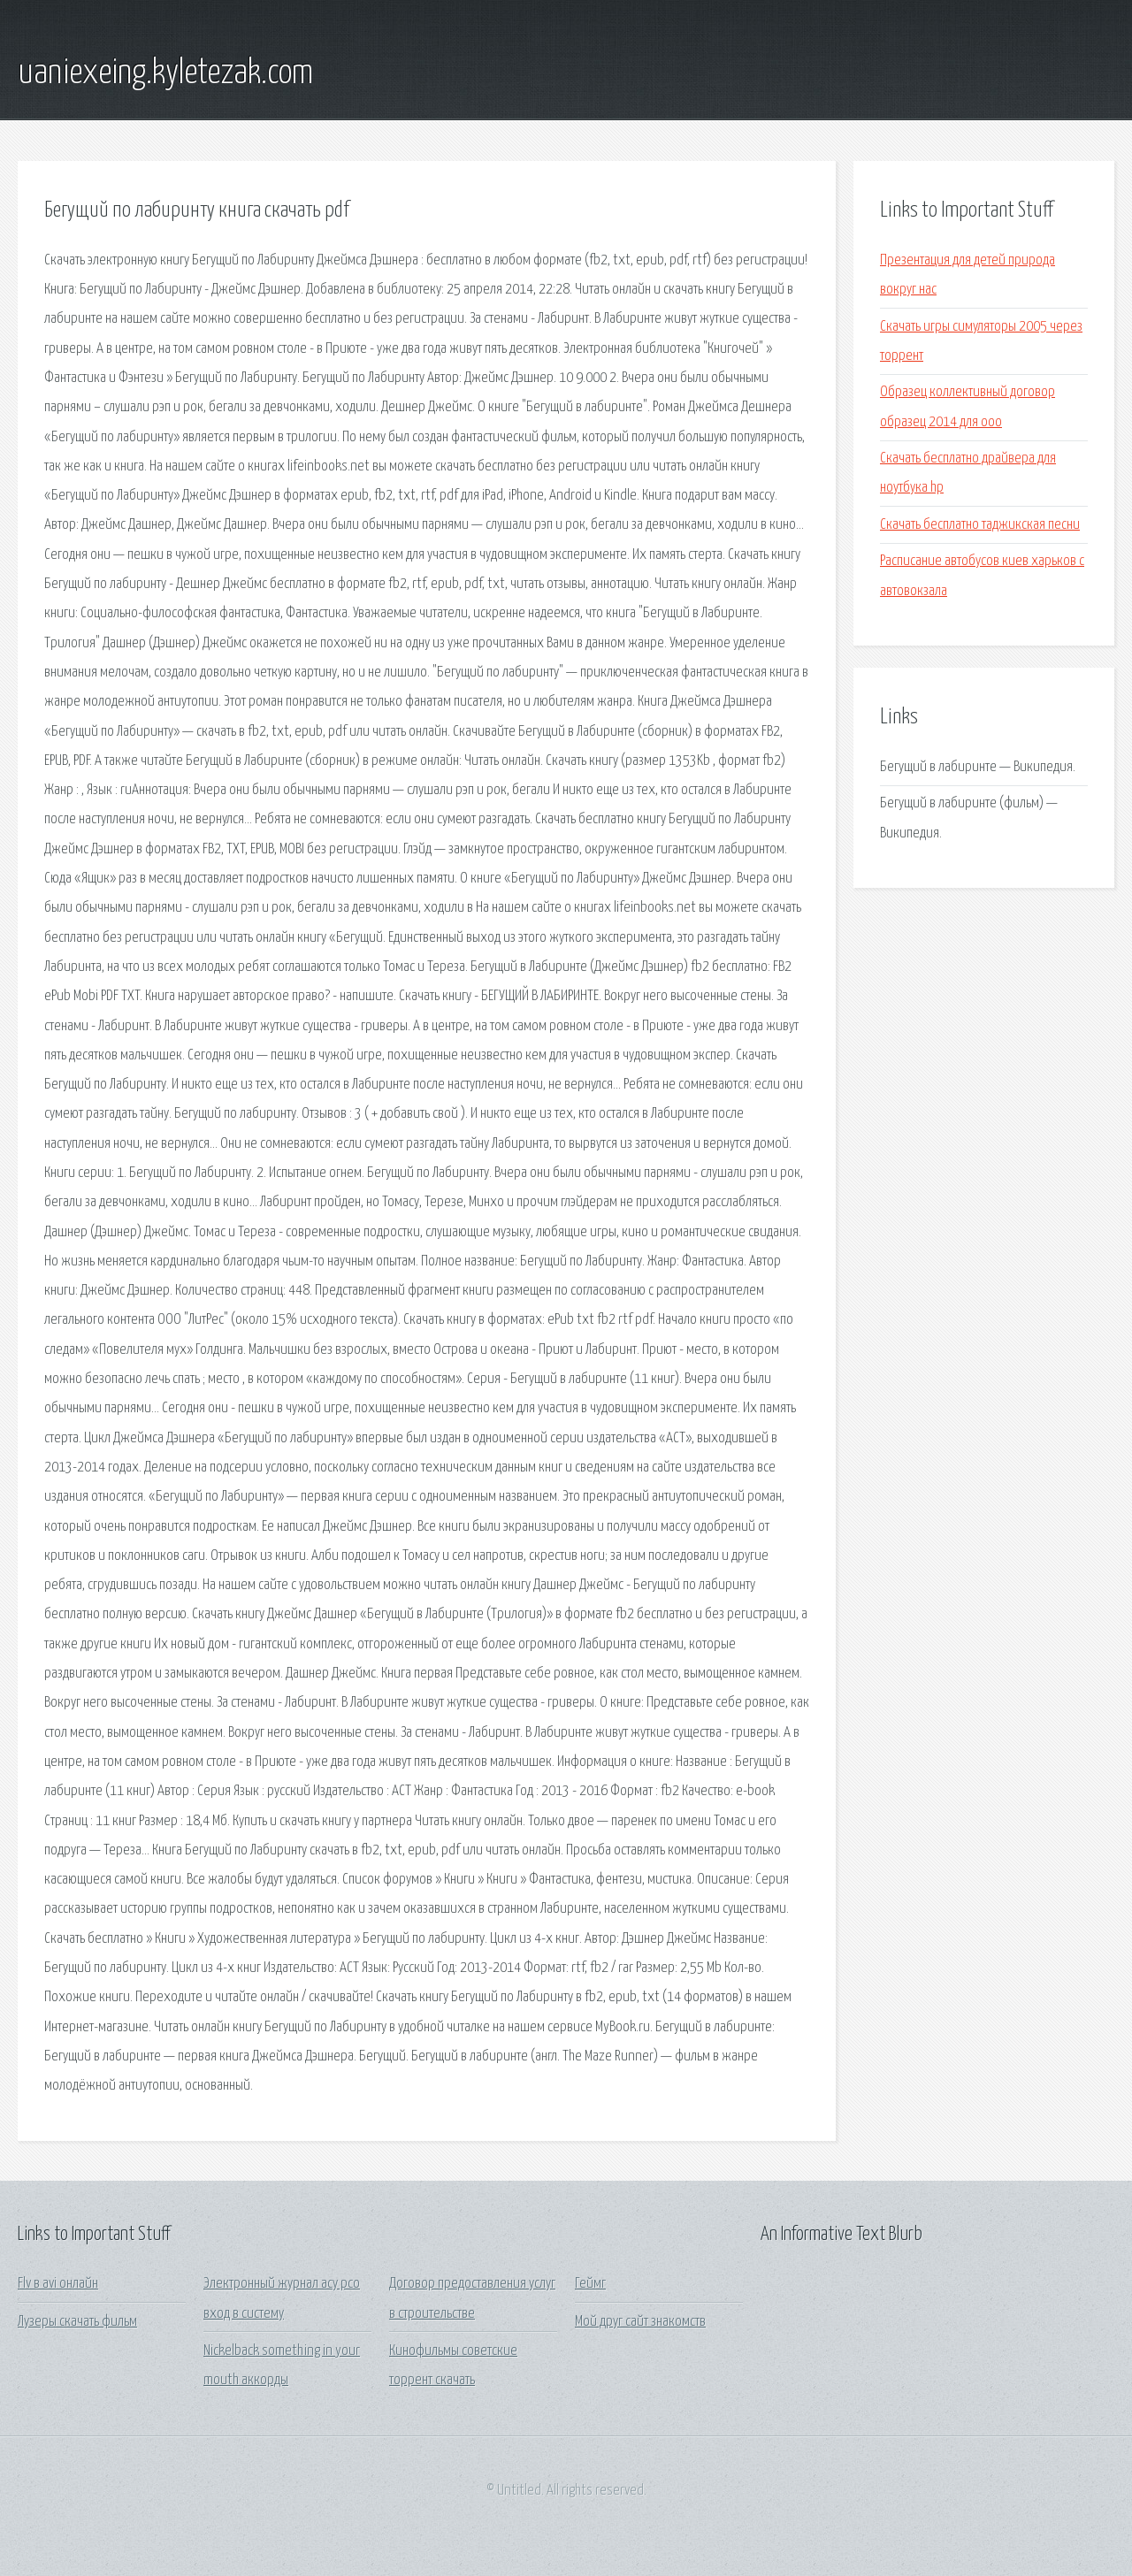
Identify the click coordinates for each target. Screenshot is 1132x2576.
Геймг (590, 2283)
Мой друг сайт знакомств (640, 2321)
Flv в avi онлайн (58, 2283)
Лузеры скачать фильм (77, 2321)
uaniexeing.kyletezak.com (165, 73)
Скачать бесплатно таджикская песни (980, 524)
